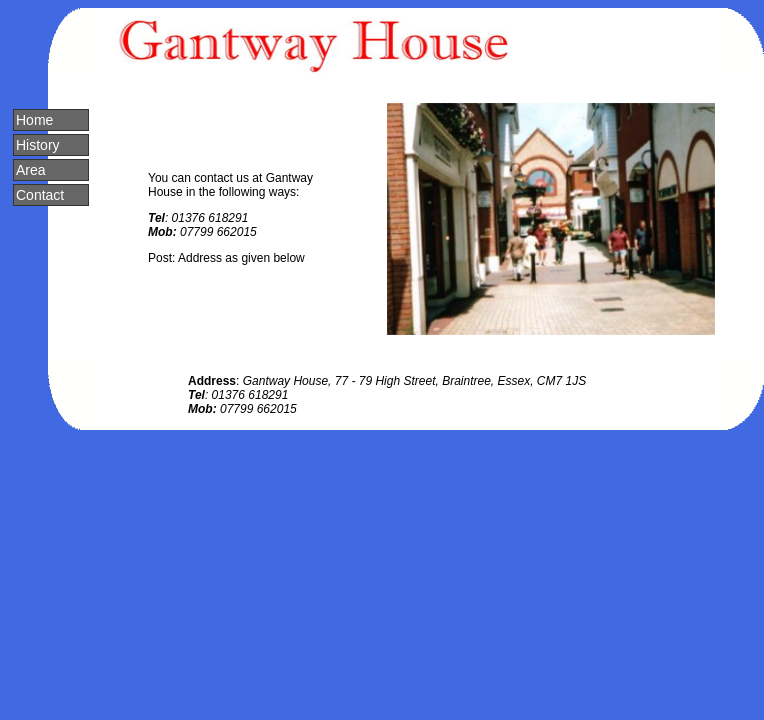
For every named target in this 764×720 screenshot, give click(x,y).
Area (31, 170)
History (38, 145)
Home (34, 120)
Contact (40, 195)
